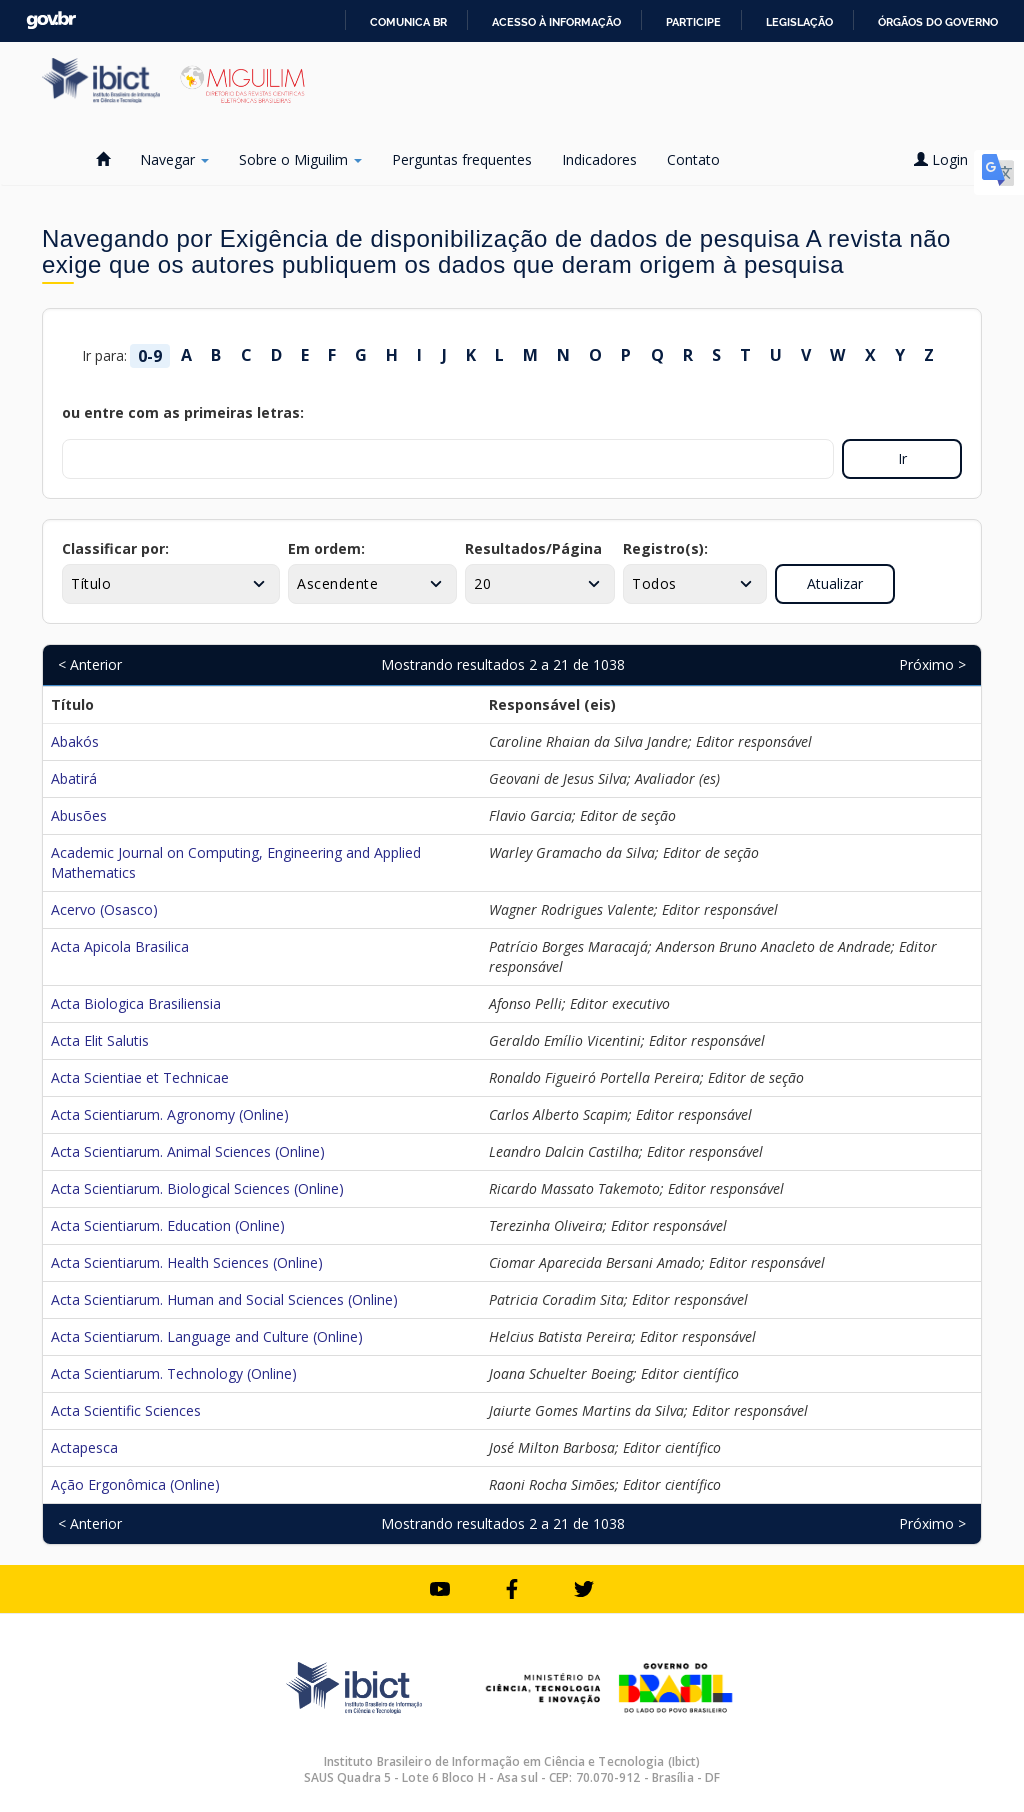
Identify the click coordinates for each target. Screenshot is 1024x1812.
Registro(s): (665, 548)
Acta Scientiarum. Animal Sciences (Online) (188, 1151)
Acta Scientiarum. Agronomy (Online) (170, 1114)
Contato (693, 159)
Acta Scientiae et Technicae (140, 1077)
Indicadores (599, 159)
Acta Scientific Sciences (126, 1410)
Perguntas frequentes (462, 159)
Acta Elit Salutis (100, 1040)
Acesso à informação (556, 22)
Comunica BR (408, 22)
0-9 (150, 356)
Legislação (799, 22)
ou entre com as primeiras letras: (183, 412)
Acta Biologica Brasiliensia (136, 1003)
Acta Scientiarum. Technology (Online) (174, 1373)
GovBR (51, 20)
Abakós (75, 741)
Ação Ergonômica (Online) (135, 1484)
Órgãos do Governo (938, 22)
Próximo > (932, 664)
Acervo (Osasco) (104, 909)
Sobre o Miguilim (300, 159)
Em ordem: (326, 548)
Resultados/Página (533, 548)
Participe (693, 22)
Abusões (79, 815)
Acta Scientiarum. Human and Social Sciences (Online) (224, 1299)
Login (948, 159)
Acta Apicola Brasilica (120, 946)
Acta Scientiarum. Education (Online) (168, 1225)
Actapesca (84, 1447)
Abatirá (74, 778)
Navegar (174, 159)
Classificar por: (115, 548)
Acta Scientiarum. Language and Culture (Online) (207, 1336)
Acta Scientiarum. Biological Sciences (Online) (197, 1188)
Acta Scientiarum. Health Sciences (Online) (187, 1262)
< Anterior (90, 664)
